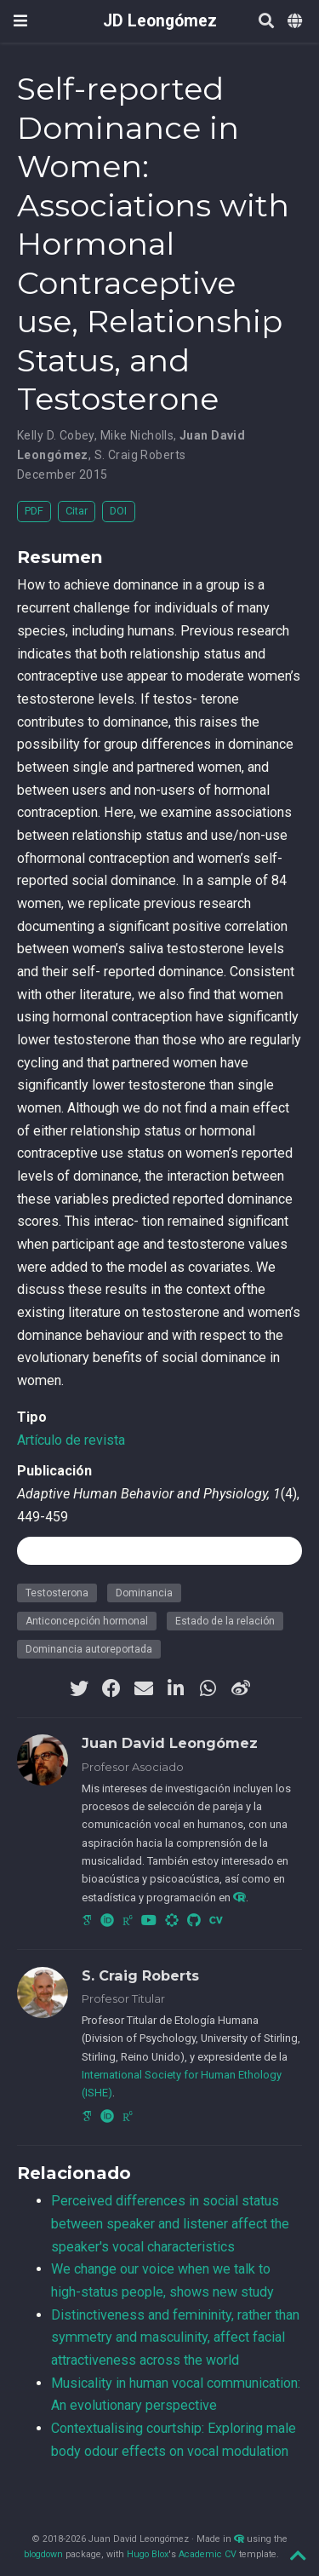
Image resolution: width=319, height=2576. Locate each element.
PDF (34, 510)
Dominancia (144, 1593)
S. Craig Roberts (140, 455)
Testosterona (57, 1593)
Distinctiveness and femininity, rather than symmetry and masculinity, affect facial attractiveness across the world (175, 2337)
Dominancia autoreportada (89, 1649)
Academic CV (207, 2554)
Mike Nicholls (137, 435)
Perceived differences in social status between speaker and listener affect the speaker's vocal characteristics (170, 2223)
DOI (118, 510)
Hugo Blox (147, 2554)
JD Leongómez (160, 21)
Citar (77, 510)
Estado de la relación (225, 1621)
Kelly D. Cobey (55, 435)
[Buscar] (266, 22)
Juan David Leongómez (170, 1742)
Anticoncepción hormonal (87, 1621)
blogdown (43, 2554)
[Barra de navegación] (20, 20)
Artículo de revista (71, 1440)
